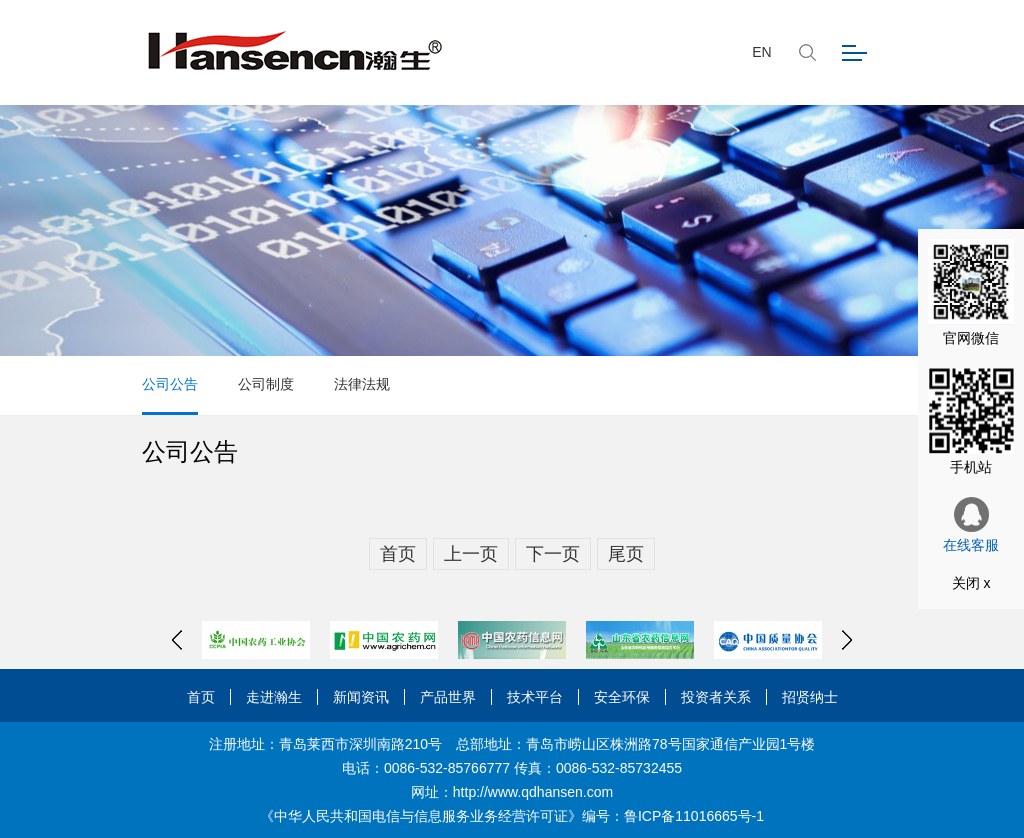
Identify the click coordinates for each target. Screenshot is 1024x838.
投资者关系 (716, 697)
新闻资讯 (361, 697)
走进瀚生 (274, 697)
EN (761, 52)
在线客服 (971, 525)
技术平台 (535, 697)
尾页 (626, 554)
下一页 (553, 554)
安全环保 (622, 697)
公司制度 (266, 384)
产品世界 (448, 697)
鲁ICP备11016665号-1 (694, 816)
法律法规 (362, 384)
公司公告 (170, 384)
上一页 (471, 554)
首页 (398, 554)
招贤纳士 (810, 697)
